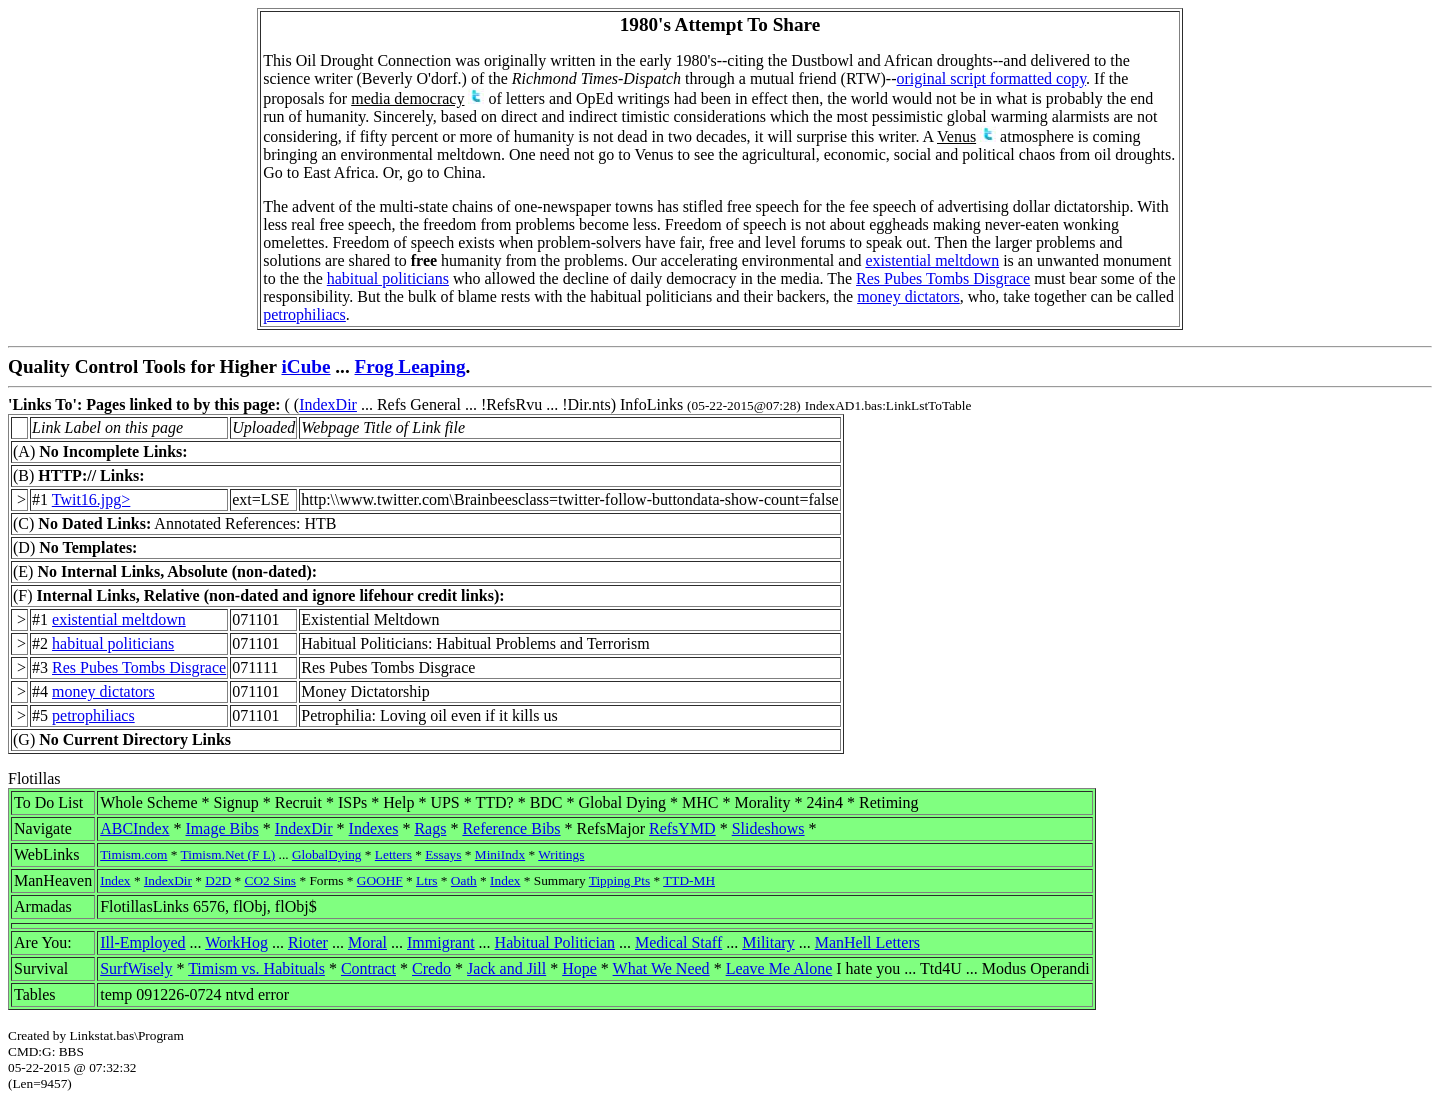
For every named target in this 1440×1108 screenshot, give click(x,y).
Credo (431, 968)
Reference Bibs (511, 828)
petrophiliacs (304, 314)
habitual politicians (388, 278)
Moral (367, 942)
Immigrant (441, 942)
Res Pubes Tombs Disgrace (943, 278)
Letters (393, 854)
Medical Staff (678, 942)
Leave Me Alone (779, 968)
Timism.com (133, 854)
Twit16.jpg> (91, 499)
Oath (464, 880)
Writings (561, 854)
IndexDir (328, 404)
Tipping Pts (619, 880)
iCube (305, 366)
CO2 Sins (270, 880)
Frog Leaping (410, 366)
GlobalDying (327, 854)
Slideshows (768, 828)
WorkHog (236, 942)
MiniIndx (500, 854)
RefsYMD (682, 828)
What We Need (661, 968)
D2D (218, 880)
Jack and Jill (506, 968)
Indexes (374, 828)
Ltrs (426, 880)
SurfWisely (136, 968)
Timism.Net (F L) (228, 854)
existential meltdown (932, 260)
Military (768, 942)
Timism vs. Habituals (256, 968)
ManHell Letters (867, 942)
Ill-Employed (142, 942)
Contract (368, 968)
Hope (579, 968)
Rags (430, 828)
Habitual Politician (555, 942)
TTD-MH (689, 880)
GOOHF (380, 880)
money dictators (908, 296)
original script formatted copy (992, 78)
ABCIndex (134, 828)
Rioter (308, 942)
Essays (443, 854)
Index (115, 880)
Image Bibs (222, 828)
